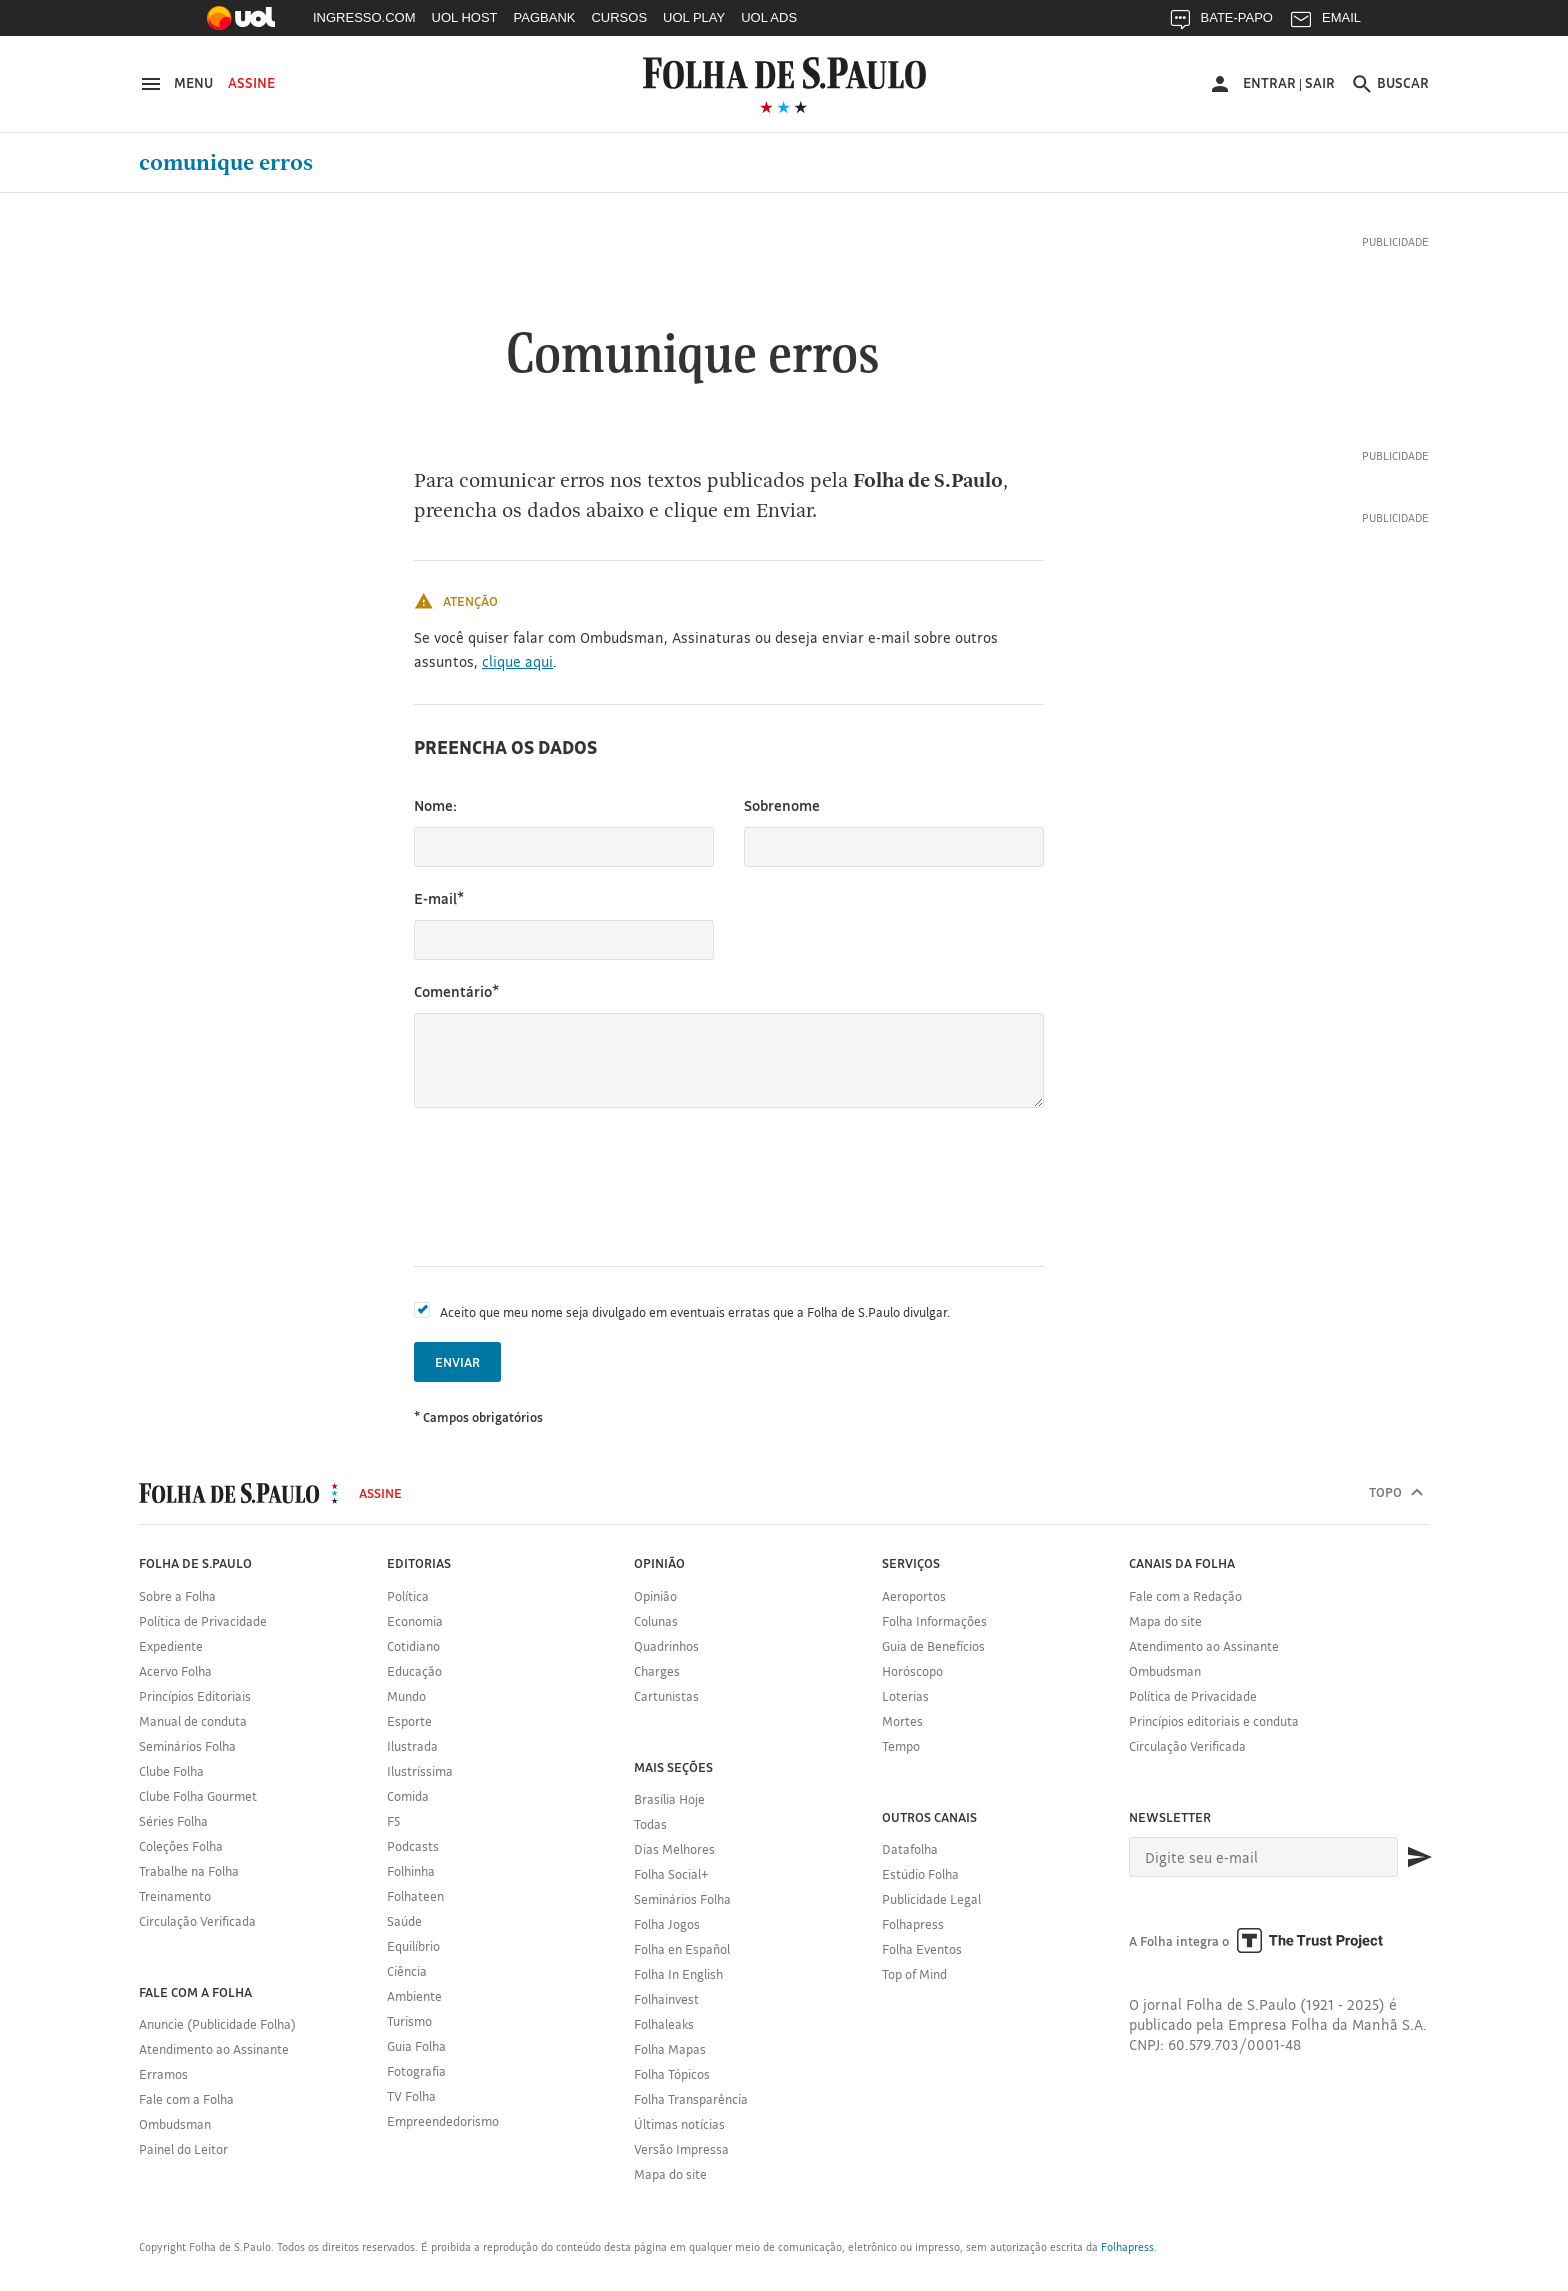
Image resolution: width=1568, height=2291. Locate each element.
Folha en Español (682, 1949)
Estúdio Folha (920, 1874)
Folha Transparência (691, 2099)
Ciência (407, 1971)
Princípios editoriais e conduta (1214, 1721)
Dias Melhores (674, 1849)
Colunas (656, 1621)
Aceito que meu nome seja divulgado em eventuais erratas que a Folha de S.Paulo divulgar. (695, 1312)
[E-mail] (1263, 1857)
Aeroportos (914, 1596)
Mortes (902, 1721)
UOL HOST (465, 17)
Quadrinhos (666, 1646)
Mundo (406, 1696)
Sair (1320, 83)
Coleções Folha (181, 1846)
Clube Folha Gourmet (198, 1796)
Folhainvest (666, 1999)
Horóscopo (912, 1671)
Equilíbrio (413, 1946)
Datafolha (910, 1849)
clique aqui (517, 661)
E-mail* (439, 898)
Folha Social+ (671, 1874)
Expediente (171, 1646)
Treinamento (175, 1896)
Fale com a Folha (186, 2099)
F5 (393, 1821)
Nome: (435, 805)
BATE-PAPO (1220, 22)
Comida (408, 1796)
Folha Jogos (667, 1924)
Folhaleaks (664, 2024)
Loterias (905, 1696)
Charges (657, 1671)
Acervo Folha (175, 1671)
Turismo (409, 2021)
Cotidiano (413, 1646)
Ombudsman (175, 2124)
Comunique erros (226, 163)
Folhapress (913, 1924)
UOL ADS (769, 17)
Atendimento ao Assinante (214, 2049)
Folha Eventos (922, 1949)
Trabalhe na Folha (189, 1871)
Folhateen (415, 1896)
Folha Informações (934, 1621)
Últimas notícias (679, 2124)
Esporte (409, 1721)
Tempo (901, 1746)
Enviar (457, 1362)
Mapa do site (670, 2174)
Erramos (163, 2074)
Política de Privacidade (203, 1621)
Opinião (655, 1596)
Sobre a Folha (177, 1596)
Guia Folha (416, 2046)
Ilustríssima (420, 1771)
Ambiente (414, 1996)
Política (408, 1596)
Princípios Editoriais (195, 1696)
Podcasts (413, 1846)
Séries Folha (173, 1821)
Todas (650, 1824)
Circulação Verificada (197, 1921)
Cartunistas (666, 1696)
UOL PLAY (694, 17)
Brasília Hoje (669, 1799)
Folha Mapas (670, 2049)
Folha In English (678, 1974)
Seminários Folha (187, 1746)
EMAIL (1325, 22)
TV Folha (411, 2096)
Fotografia (416, 2071)
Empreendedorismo (443, 2121)
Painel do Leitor (183, 2149)
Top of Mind (914, 1974)
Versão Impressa (681, 2149)
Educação (414, 1671)
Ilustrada (412, 1746)
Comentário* (456, 991)
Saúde (404, 1921)
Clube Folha (171, 1771)
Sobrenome (782, 805)
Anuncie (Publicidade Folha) (217, 2024)
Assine (251, 83)
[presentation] (566, 1187)
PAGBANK (545, 17)
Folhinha (411, 1871)
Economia (415, 1621)
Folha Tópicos (672, 2074)
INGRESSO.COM (364, 17)
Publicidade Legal (931, 1899)
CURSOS (619, 17)
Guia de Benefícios (933, 1646)
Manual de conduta (193, 1721)
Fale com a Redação (1185, 1596)
